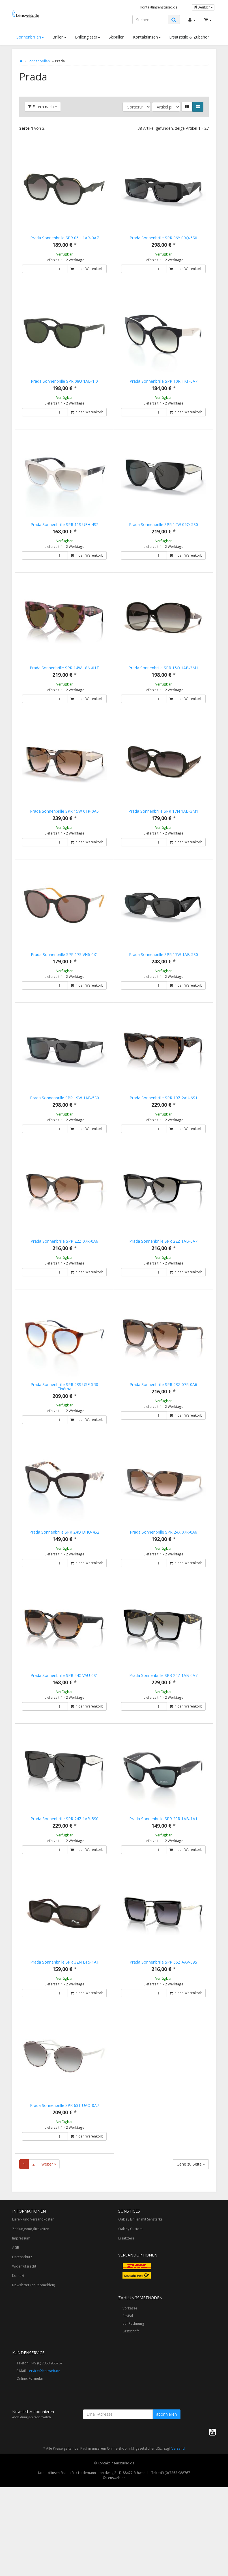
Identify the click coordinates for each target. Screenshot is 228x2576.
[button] (187, 107)
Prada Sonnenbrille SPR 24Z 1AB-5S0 (64, 1883)
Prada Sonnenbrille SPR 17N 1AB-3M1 (163, 829)
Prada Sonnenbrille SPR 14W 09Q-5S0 (163, 530)
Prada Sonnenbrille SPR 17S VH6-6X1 (64, 978)
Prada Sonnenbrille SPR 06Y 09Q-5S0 (163, 237)
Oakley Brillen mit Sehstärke (140, 2302)
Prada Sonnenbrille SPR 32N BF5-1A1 (64, 2033)
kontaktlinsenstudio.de (158, 7)
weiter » (49, 2246)
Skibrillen (116, 37)
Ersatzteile (126, 2321)
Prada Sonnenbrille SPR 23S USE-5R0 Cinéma (64, 1428)
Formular (36, 2461)
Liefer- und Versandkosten (33, 2302)
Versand (178, 2531)
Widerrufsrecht (24, 2349)
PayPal (127, 2398)
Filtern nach (42, 106)
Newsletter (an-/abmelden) (33, 2367)
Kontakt (18, 2358)
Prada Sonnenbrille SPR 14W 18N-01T (64, 679)
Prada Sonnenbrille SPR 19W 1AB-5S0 (64, 1127)
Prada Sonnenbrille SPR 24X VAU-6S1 (64, 1734)
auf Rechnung (133, 2406)
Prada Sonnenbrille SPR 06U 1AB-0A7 (64, 237)
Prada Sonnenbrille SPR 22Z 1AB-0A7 (163, 1277)
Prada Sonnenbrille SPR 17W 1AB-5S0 (163, 978)
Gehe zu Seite (191, 2246)
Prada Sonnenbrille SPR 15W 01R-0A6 (64, 829)
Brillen (59, 37)
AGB (15, 2330)
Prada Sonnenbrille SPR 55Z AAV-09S (163, 2033)
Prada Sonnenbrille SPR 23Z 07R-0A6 (163, 1426)
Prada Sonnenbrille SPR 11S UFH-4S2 (64, 530)
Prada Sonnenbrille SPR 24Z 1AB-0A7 (163, 1734)
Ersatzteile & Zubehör (189, 37)
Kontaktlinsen (147, 37)
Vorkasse (129, 2390)
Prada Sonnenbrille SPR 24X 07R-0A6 (163, 1585)
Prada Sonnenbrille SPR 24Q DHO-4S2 (64, 1585)
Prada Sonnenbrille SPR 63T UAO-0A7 (64, 2182)
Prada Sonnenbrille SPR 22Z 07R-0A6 (64, 1277)
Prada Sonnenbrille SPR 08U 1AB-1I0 (64, 381)
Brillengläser (87, 37)
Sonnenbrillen (30, 37)
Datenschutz (22, 2339)
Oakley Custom (130, 2311)
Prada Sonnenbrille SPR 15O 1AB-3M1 (163, 679)
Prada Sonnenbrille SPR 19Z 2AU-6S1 (163, 1127)
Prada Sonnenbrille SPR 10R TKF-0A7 (163, 381)
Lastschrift (130, 2413)
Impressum (21, 2321)
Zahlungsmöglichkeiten (30, 2311)
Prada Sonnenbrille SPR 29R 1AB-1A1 (163, 1883)
